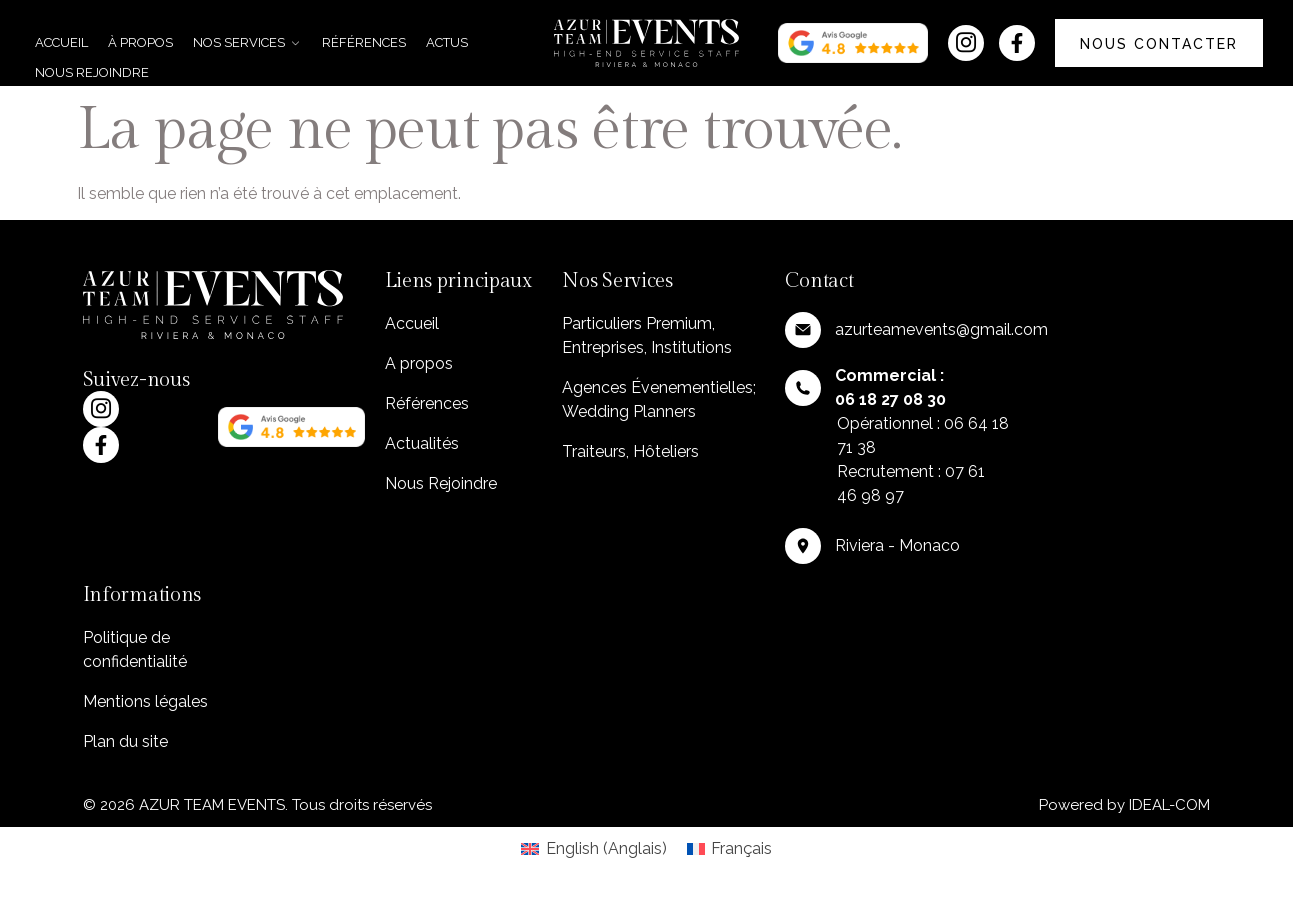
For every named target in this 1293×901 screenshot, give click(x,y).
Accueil (61, 42)
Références (364, 42)
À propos (140, 42)
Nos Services (617, 281)
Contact (819, 281)
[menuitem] (593, 849)
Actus (447, 42)
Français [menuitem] (741, 848)
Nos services (247, 42)
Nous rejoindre (92, 72)
